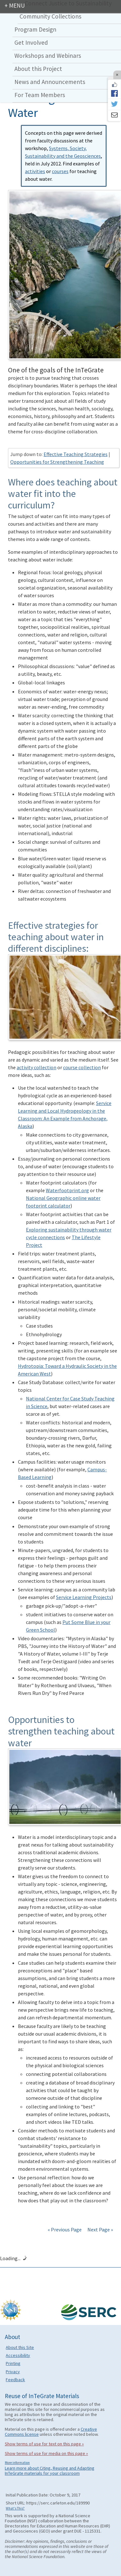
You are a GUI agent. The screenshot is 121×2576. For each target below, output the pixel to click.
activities (35, 171)
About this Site (20, 2347)
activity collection (36, 1067)
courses (60, 171)
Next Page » (99, 2229)
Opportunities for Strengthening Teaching (57, 462)
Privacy (13, 2371)
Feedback (15, 2379)
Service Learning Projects (83, 1597)
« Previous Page (65, 2229)
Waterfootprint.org (67, 1190)
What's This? (15, 2508)
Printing (13, 2363)
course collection (82, 1067)
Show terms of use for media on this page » (46, 2453)
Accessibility (18, 2355)
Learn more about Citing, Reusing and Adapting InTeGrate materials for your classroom (49, 2470)
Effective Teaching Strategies (76, 454)
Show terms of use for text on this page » (44, 2444)
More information (17, 2462)
